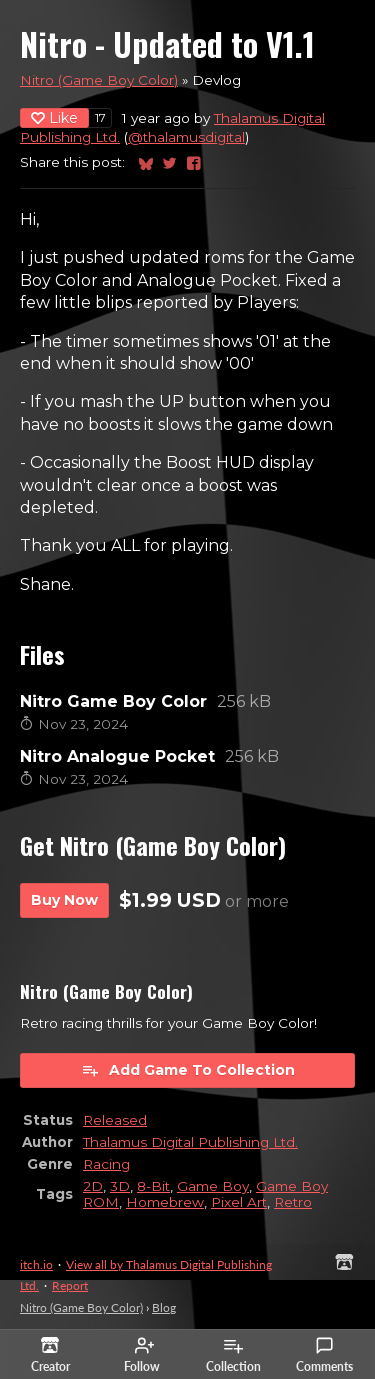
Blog (164, 1307)
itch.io (36, 1264)
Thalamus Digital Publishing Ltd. (190, 1142)
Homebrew (165, 1202)
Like (54, 118)
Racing (106, 1164)
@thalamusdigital (186, 137)
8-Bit (153, 1186)
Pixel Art (239, 1202)
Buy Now (64, 900)
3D (120, 1186)
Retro (293, 1202)
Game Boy (213, 1186)
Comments (324, 1355)
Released (115, 1120)
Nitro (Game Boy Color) (99, 80)
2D (93, 1186)
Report (70, 1285)
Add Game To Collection (188, 1070)
